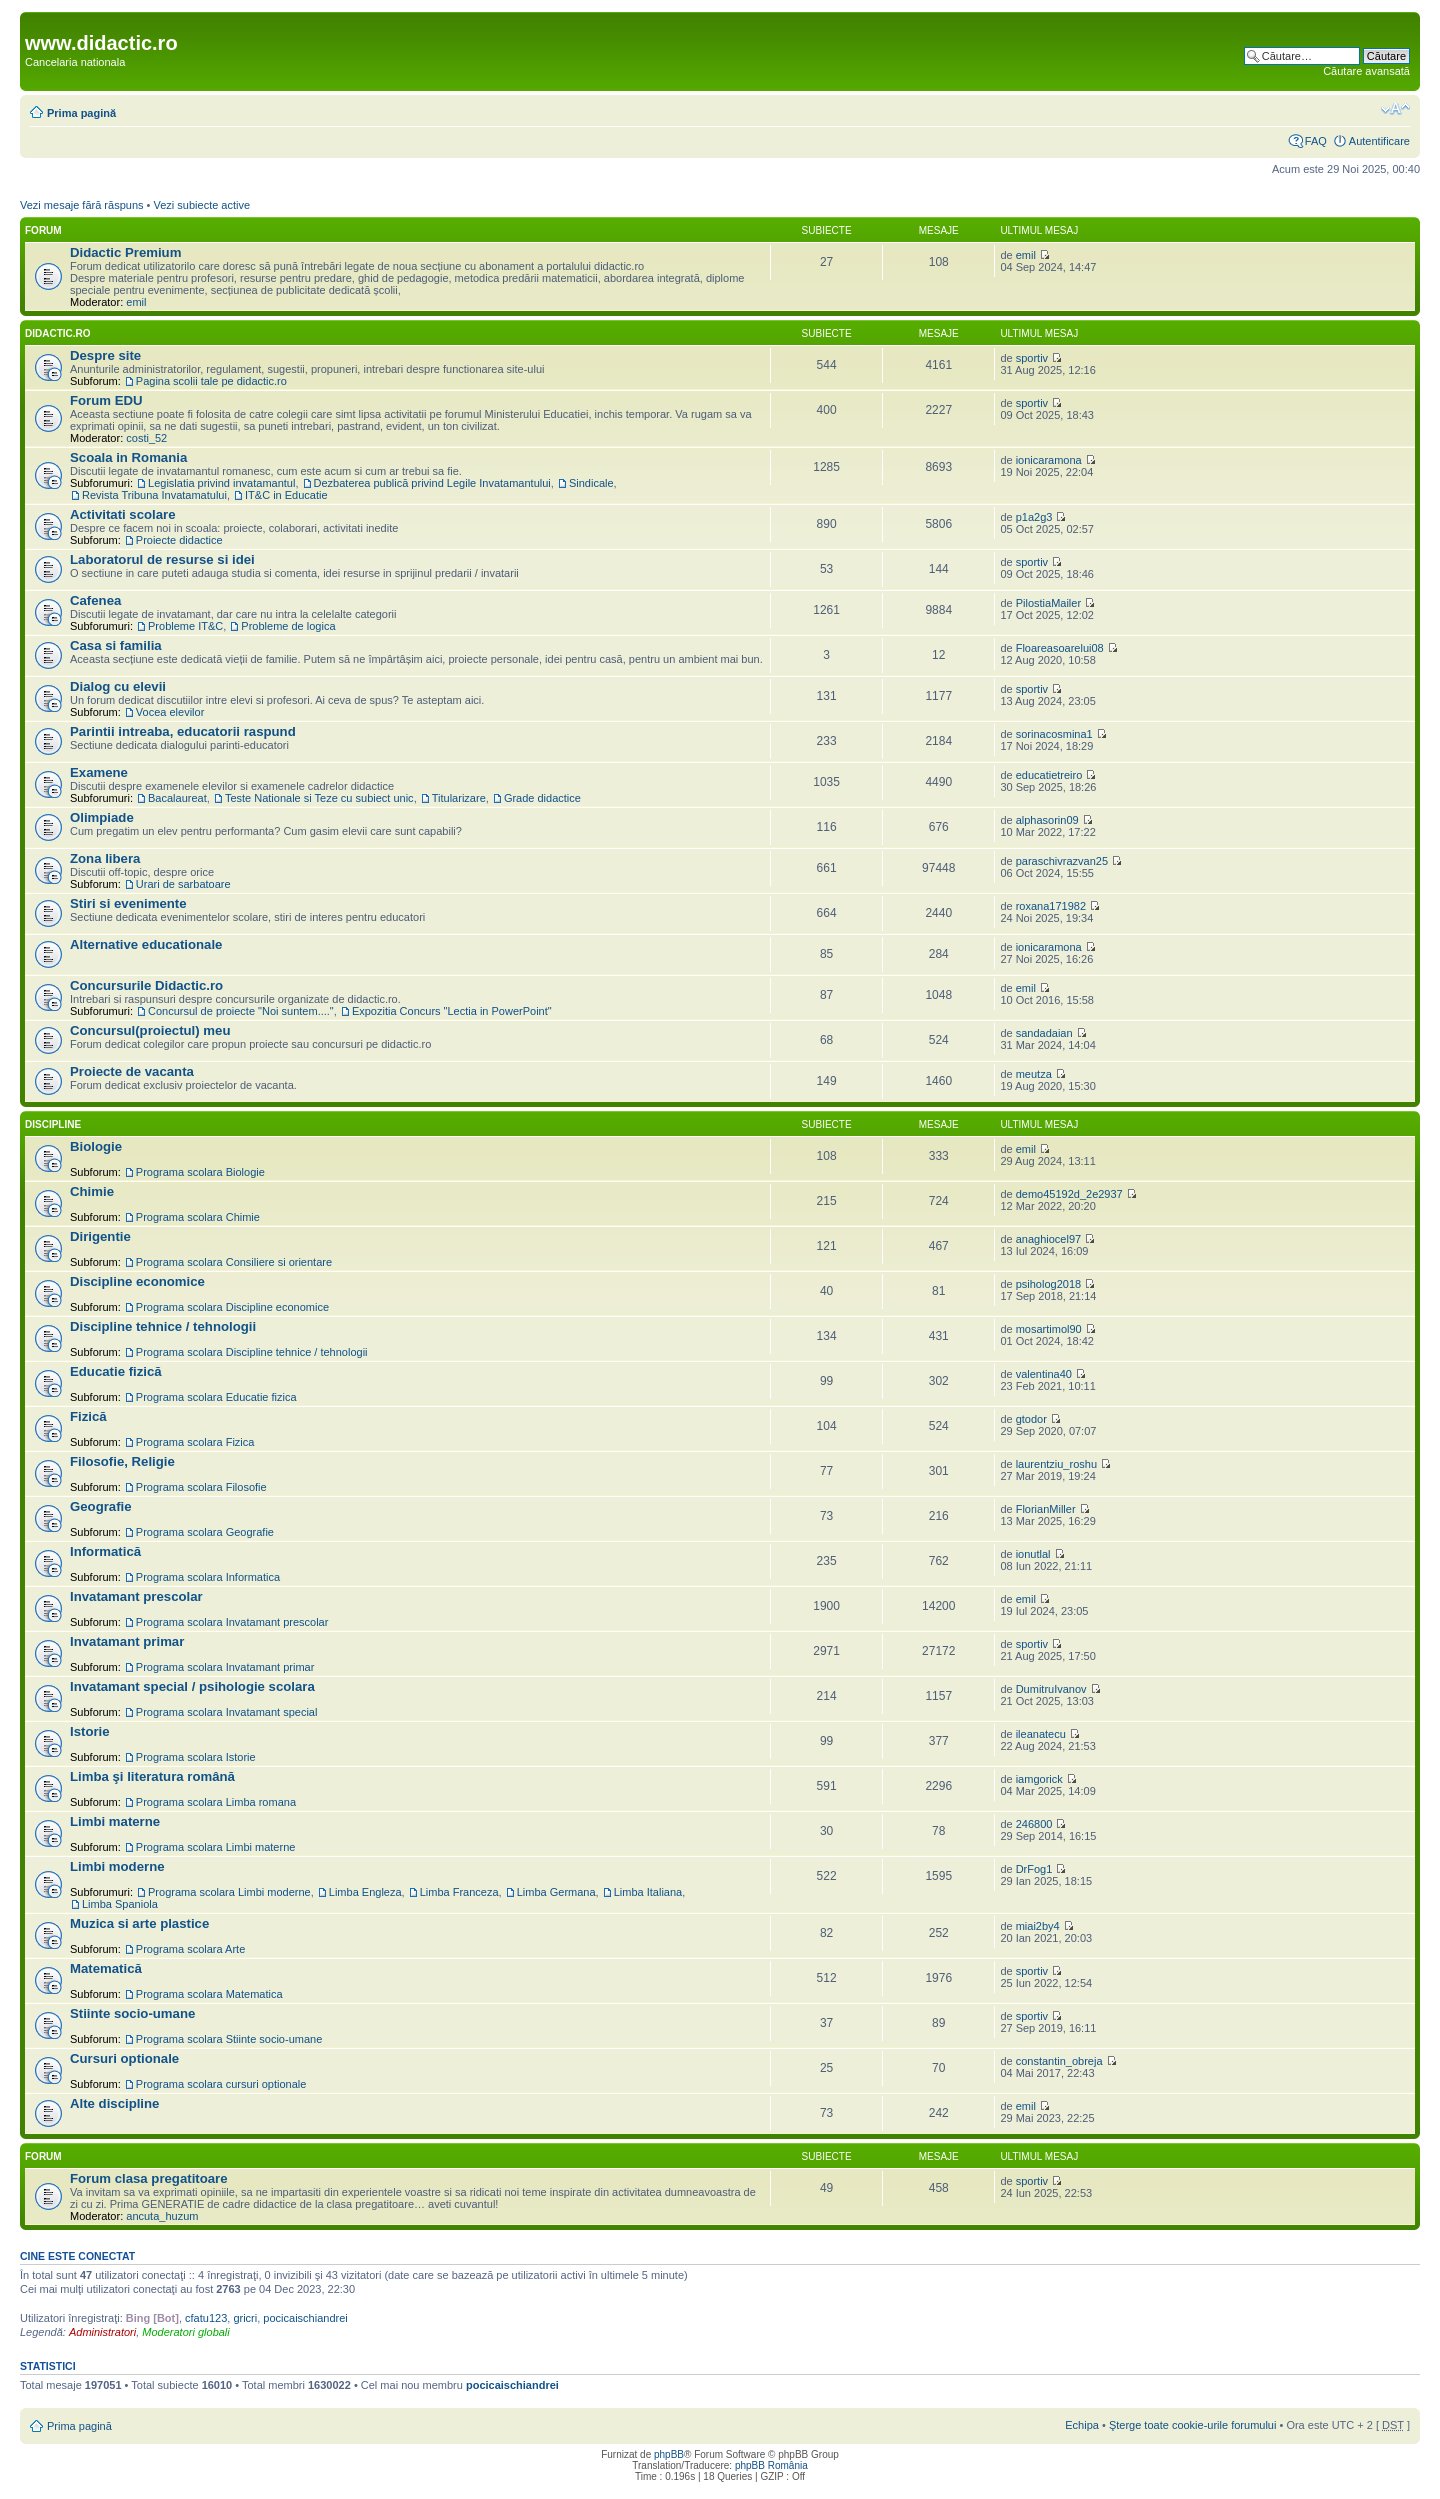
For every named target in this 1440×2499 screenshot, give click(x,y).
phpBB (669, 2454)
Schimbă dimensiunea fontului (1395, 109)
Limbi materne (115, 1821)
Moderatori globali (185, 2332)
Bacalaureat (177, 798)
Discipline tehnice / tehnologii (163, 1326)
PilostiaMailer (1048, 603)
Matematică (106, 1968)
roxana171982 (1051, 906)
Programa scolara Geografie (205, 1532)
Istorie (90, 1731)
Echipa (1082, 2425)
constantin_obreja (1059, 2061)
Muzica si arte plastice (139, 1923)
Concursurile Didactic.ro (146, 985)
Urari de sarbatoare (183, 884)
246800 (1034, 1824)
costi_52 (146, 438)
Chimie (92, 1191)
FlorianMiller (1046, 1509)
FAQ (1316, 141)
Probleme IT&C (185, 626)
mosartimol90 (1049, 1329)
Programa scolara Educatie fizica (216, 1397)
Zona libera (105, 858)
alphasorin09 (1047, 820)
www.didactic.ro (101, 43)
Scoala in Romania (128, 457)
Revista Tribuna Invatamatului (154, 495)
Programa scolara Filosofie (201, 1487)
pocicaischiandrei (305, 2318)
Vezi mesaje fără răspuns (82, 205)
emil (136, 302)
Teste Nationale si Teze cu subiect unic (319, 798)
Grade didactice (542, 798)
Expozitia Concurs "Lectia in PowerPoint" (452, 1011)
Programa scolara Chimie (198, 1217)
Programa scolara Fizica (195, 1442)
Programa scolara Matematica (209, 1994)
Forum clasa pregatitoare (149, 2178)
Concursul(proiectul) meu (150, 1030)
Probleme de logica (288, 626)
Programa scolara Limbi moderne (229, 1892)
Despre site (105, 355)
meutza (1034, 1074)
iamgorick (1039, 1779)
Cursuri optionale (124, 2058)
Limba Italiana (648, 1892)
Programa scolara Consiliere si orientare (234, 1262)
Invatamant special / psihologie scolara (192, 1686)
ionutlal (1033, 1554)
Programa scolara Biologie (200, 1172)
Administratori (102, 2332)
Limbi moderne (117, 1866)
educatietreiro (1049, 775)
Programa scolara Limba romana (216, 1802)
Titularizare (459, 798)
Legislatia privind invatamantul (221, 483)
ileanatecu (1041, 1734)
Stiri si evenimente (128, 903)
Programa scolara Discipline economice (232, 1307)
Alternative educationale (146, 944)
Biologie (96, 1146)
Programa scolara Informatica (208, 1577)
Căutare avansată (1366, 71)
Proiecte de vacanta (132, 1071)
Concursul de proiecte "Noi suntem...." (241, 1011)
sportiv (1032, 358)
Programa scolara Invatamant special (227, 1712)
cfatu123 (206, 2318)
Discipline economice (137, 1281)
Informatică (105, 1551)
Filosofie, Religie (122, 1461)
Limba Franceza (459, 1892)
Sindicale (591, 483)
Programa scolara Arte (190, 1949)
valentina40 (1044, 1374)
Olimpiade (102, 817)
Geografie (101, 1506)
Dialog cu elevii (118, 686)
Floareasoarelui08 (1060, 648)
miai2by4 (1038, 1926)
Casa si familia (116, 645)
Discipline (53, 1124)
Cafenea (95, 600)
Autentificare (1379, 141)
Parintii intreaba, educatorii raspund (183, 731)
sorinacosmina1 (1054, 734)
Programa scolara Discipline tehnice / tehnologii (252, 1352)
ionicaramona (1049, 460)
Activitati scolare (123, 514)
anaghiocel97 (1048, 1239)
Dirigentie (100, 1236)
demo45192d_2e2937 (1069, 1194)
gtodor (1031, 1419)
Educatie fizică (116, 1371)
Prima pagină (81, 113)
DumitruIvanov (1051, 1689)
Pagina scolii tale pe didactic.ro (211, 381)
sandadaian (1044, 1033)
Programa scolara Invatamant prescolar (232, 1622)
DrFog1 (1034, 1869)
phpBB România (771, 2465)
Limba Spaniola (120, 1904)
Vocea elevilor (170, 712)
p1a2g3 (1034, 517)
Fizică (88, 1416)
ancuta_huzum (162, 2216)
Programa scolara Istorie (196, 1757)
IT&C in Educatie (286, 495)
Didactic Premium (125, 252)
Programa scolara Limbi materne (216, 1847)
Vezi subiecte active (201, 205)
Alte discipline (114, 2103)
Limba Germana (556, 1892)
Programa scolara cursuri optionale (221, 2084)
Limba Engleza (365, 1892)
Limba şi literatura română (152, 1776)
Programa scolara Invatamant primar (225, 1667)
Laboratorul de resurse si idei (162, 559)
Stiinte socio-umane (132, 2013)
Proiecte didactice (179, 540)
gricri (245, 2318)
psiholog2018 (1048, 1284)
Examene (99, 772)
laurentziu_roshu (1056, 1464)
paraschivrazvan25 (1062, 861)
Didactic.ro (58, 333)
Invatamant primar (127, 1641)
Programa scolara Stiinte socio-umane (229, 2039)
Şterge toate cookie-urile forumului (1193, 2425)
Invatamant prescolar (136, 1596)
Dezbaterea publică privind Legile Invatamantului (432, 483)
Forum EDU (106, 400)
